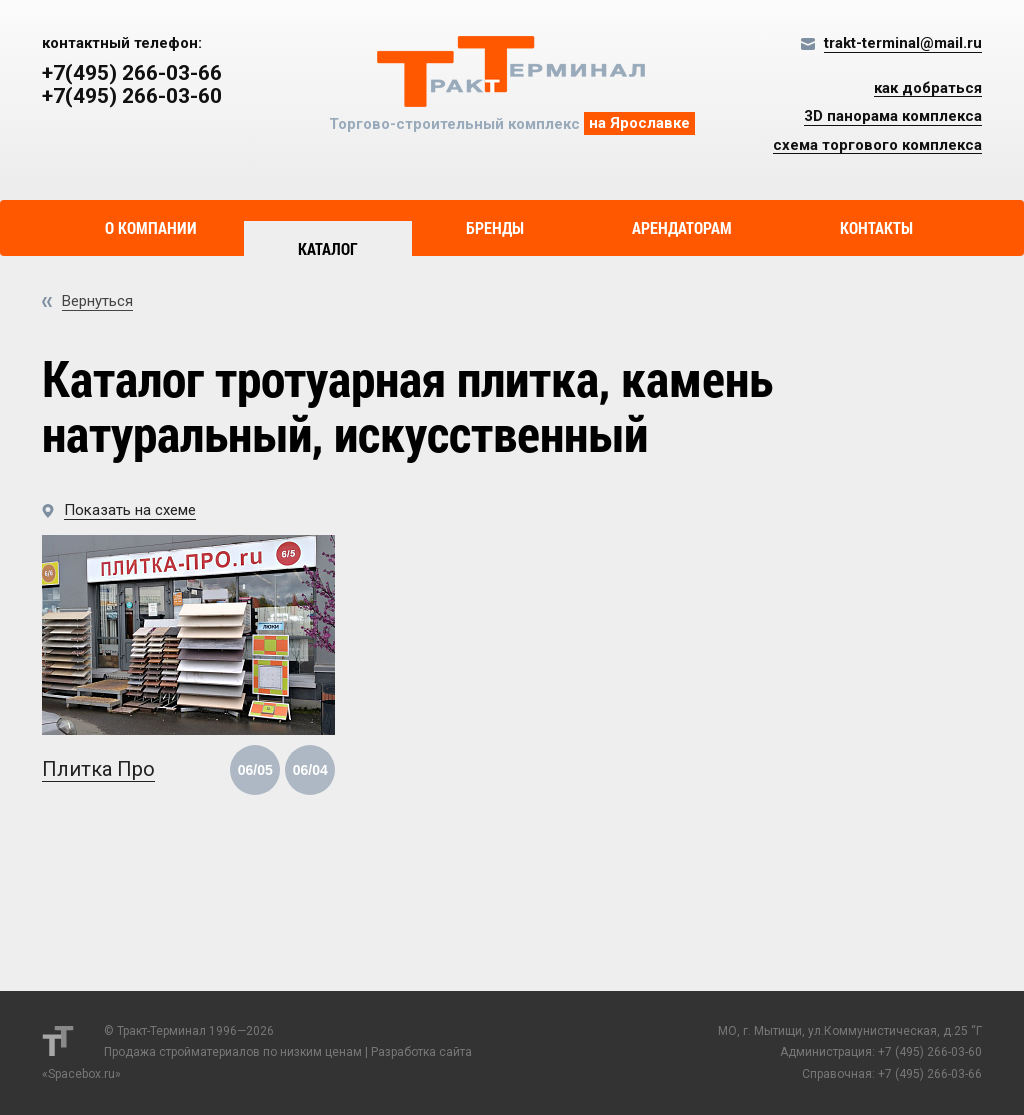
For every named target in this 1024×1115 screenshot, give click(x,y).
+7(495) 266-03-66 (132, 73)
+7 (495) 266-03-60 (930, 1052)
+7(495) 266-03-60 (132, 96)
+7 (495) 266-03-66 (930, 1074)
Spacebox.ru (81, 1074)
